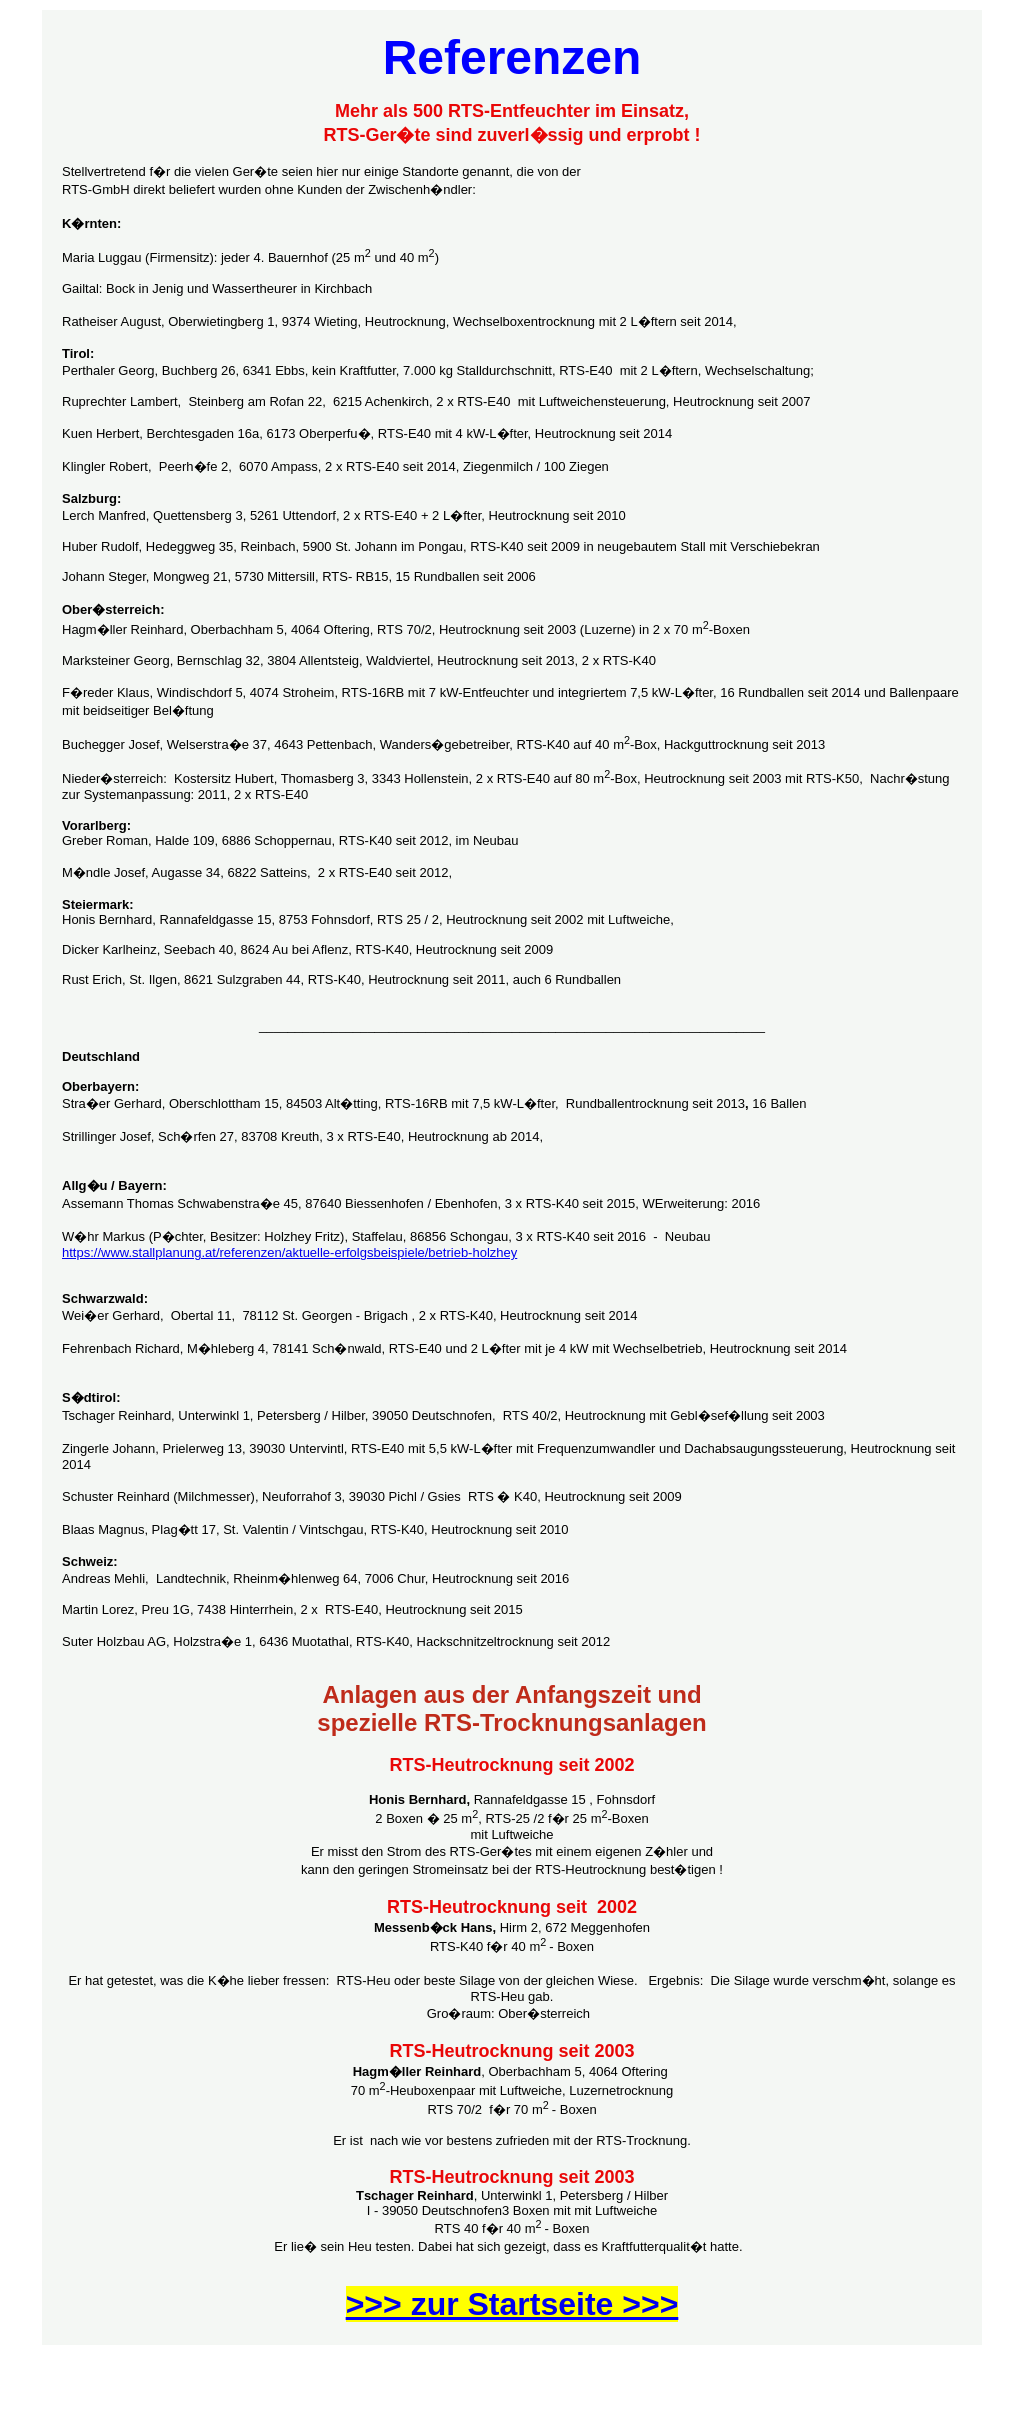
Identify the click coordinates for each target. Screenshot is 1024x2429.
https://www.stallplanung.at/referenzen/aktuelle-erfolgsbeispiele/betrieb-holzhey (289, 1252)
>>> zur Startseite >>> (512, 2304)
